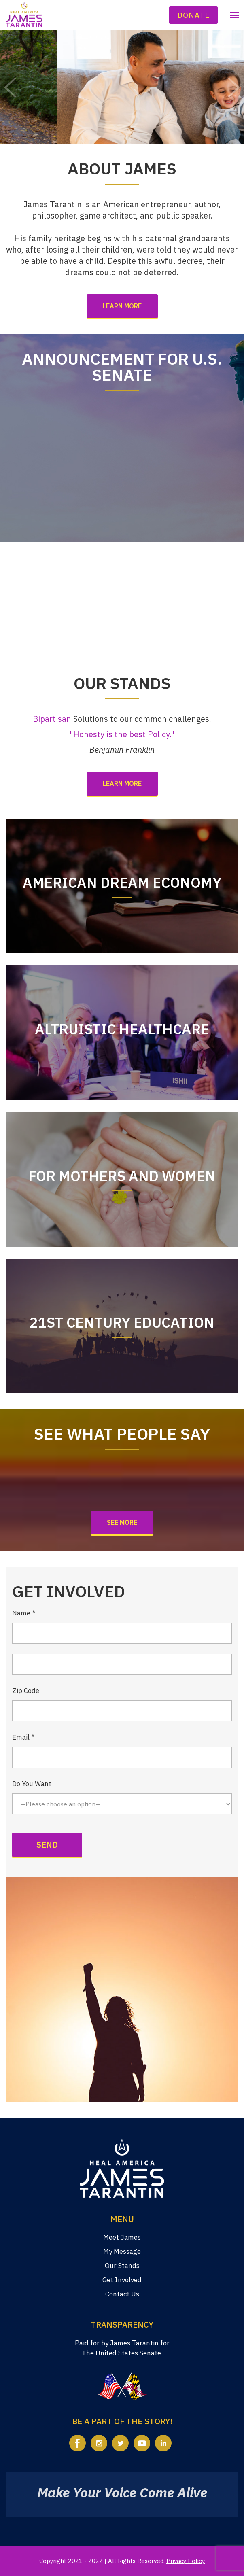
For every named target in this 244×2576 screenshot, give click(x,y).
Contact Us (122, 2294)
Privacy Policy (185, 2561)
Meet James (122, 2237)
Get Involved (122, 2279)
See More (122, 1522)
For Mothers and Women (122, 1176)
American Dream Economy (122, 882)
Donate (193, 15)
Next (234, 87)
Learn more (122, 306)
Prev (10, 87)
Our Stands (122, 2265)
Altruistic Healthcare (122, 1029)
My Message (122, 2251)
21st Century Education (122, 1322)
